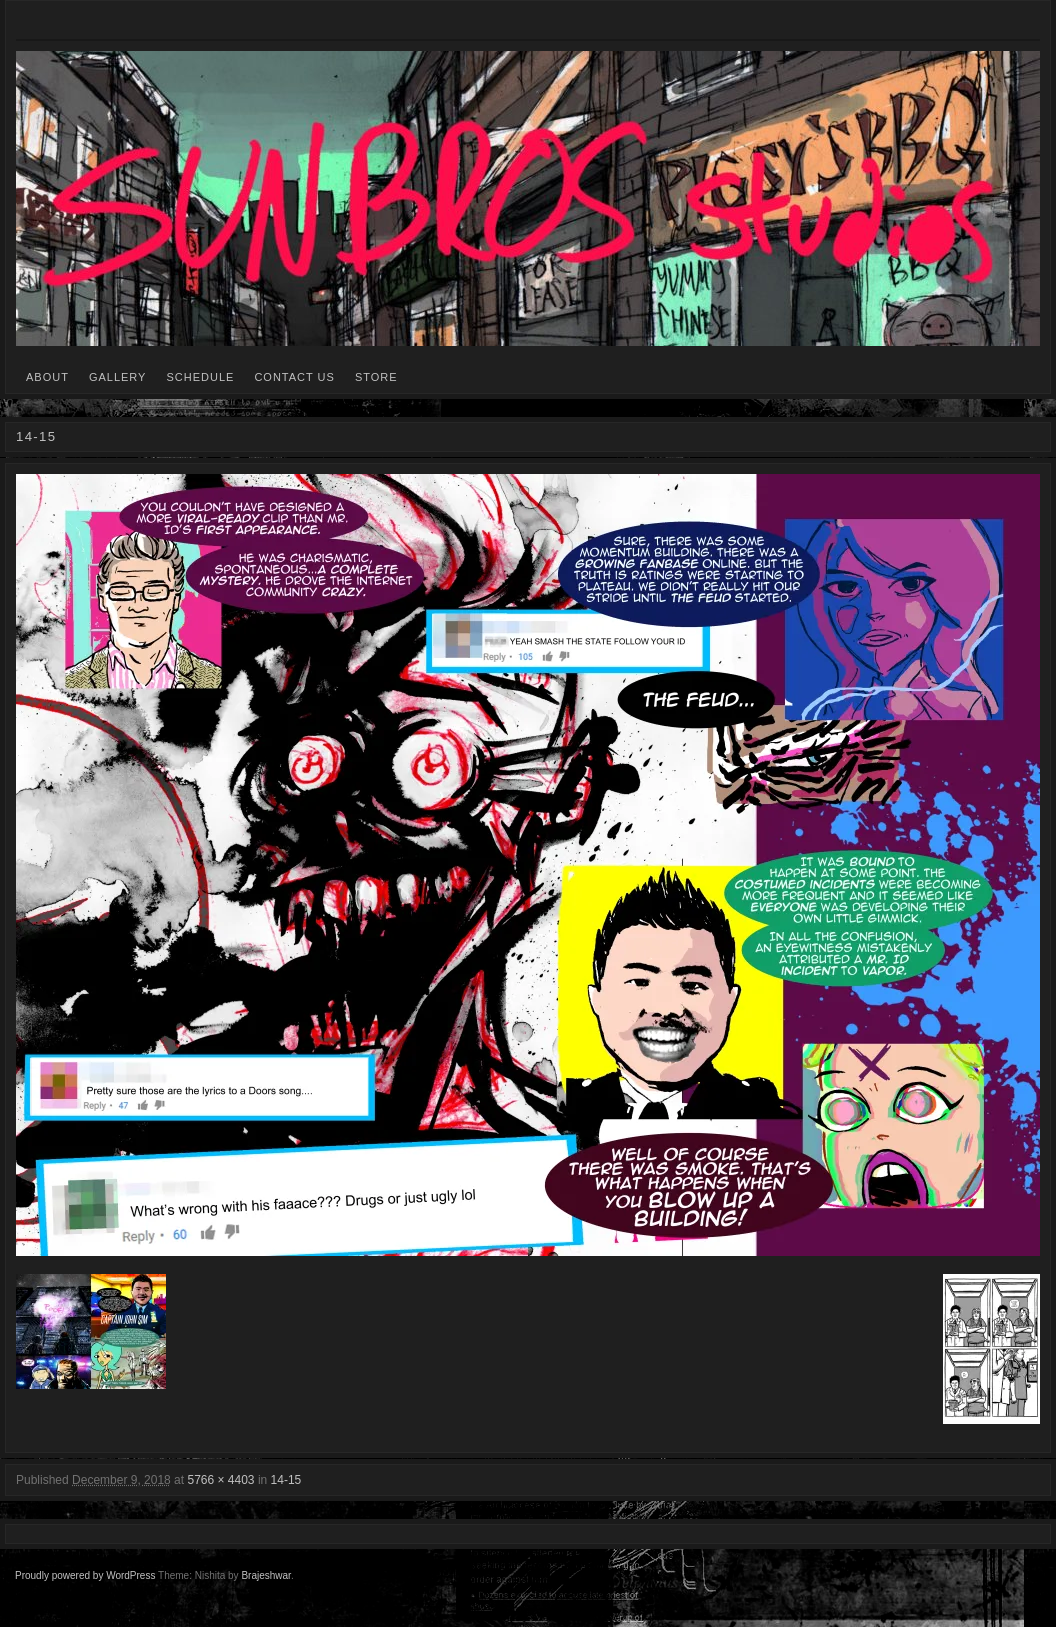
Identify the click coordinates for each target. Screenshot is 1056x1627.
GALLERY (118, 377)
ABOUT (47, 377)
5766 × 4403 (220, 1480)
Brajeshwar (265, 1575)
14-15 (286, 1480)
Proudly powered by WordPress (85, 1575)
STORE (376, 377)
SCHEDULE (200, 377)
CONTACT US (294, 377)
